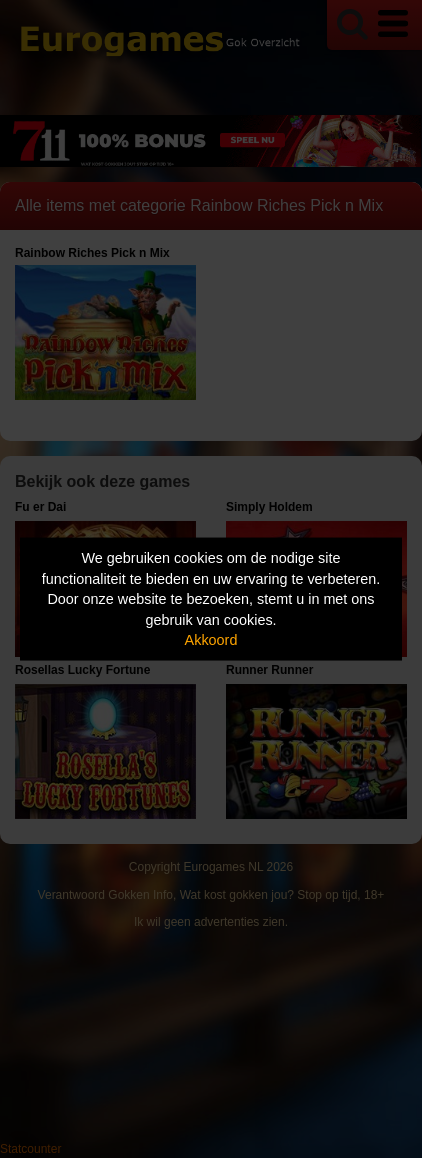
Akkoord (211, 640)
